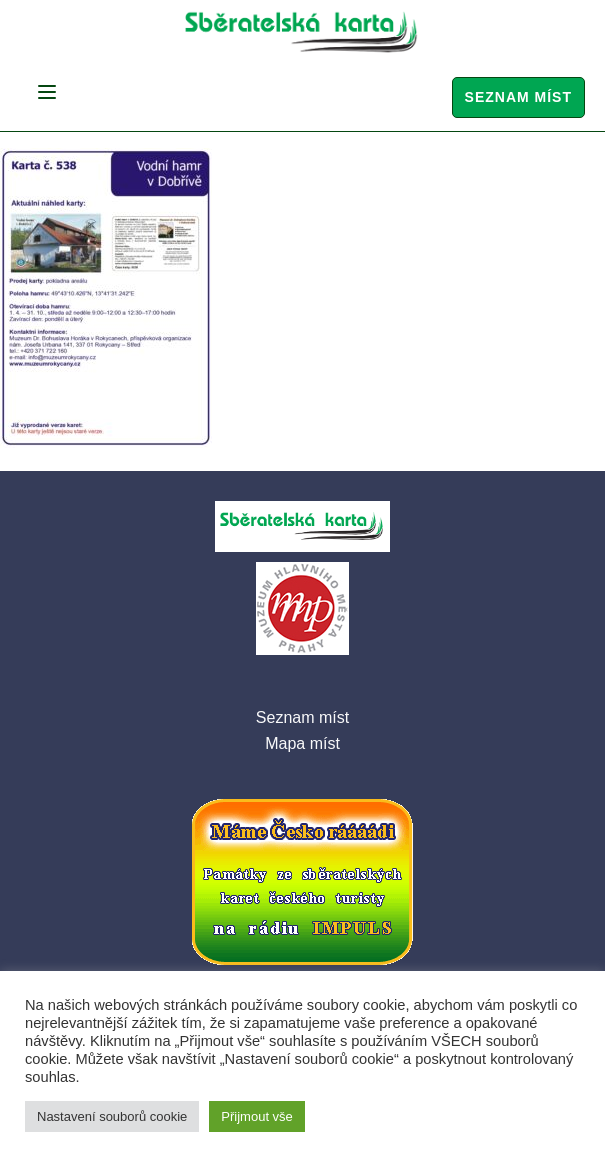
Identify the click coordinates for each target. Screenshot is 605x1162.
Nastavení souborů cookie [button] (112, 1116)
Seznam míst (518, 97)
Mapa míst (302, 743)
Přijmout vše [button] (257, 1116)
